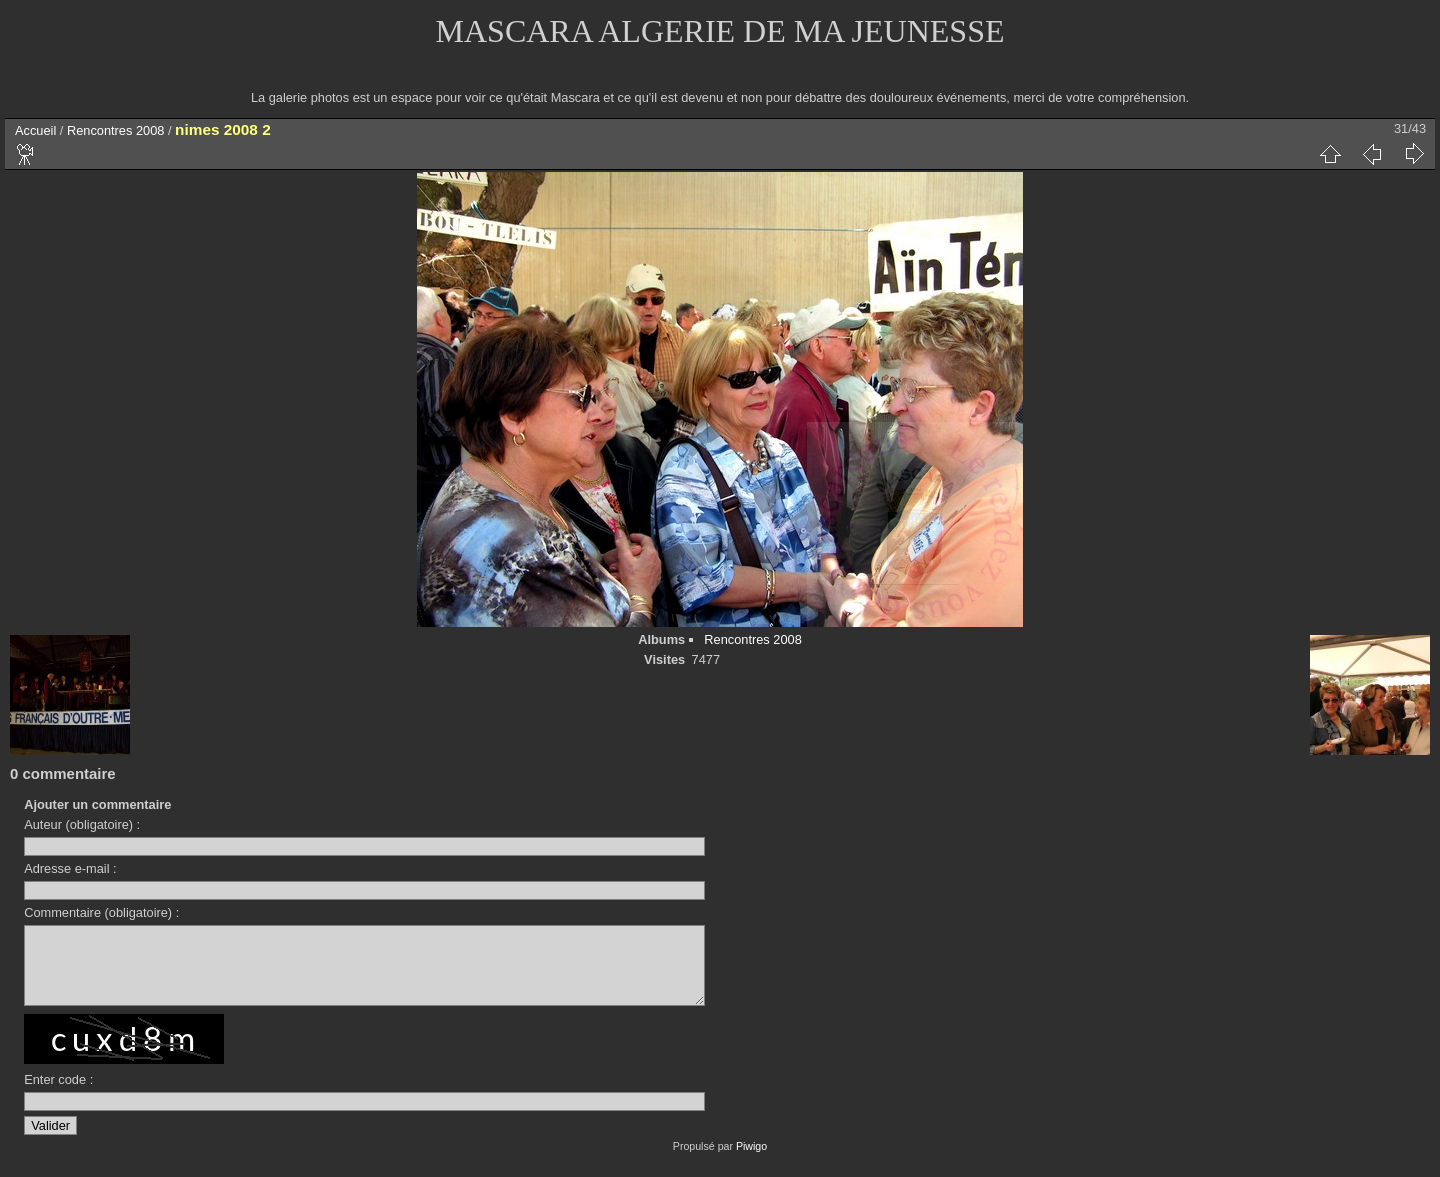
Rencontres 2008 (115, 130)
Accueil (35, 130)
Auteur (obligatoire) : (82, 824)
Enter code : (58, 1094)
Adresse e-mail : (70, 868)
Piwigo (751, 1161)
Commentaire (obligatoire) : (101, 912)
